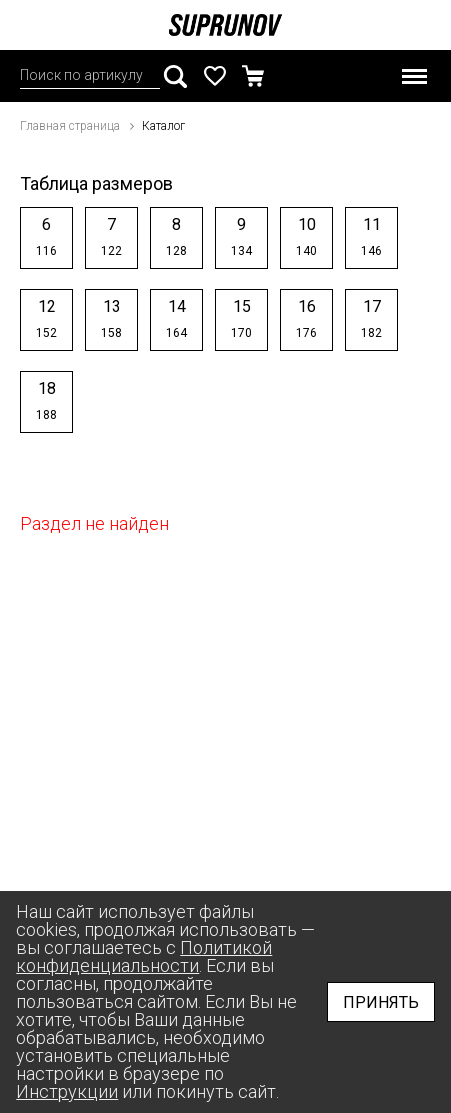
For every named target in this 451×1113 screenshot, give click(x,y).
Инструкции (67, 1091)
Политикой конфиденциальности (144, 956)
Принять (381, 1002)
